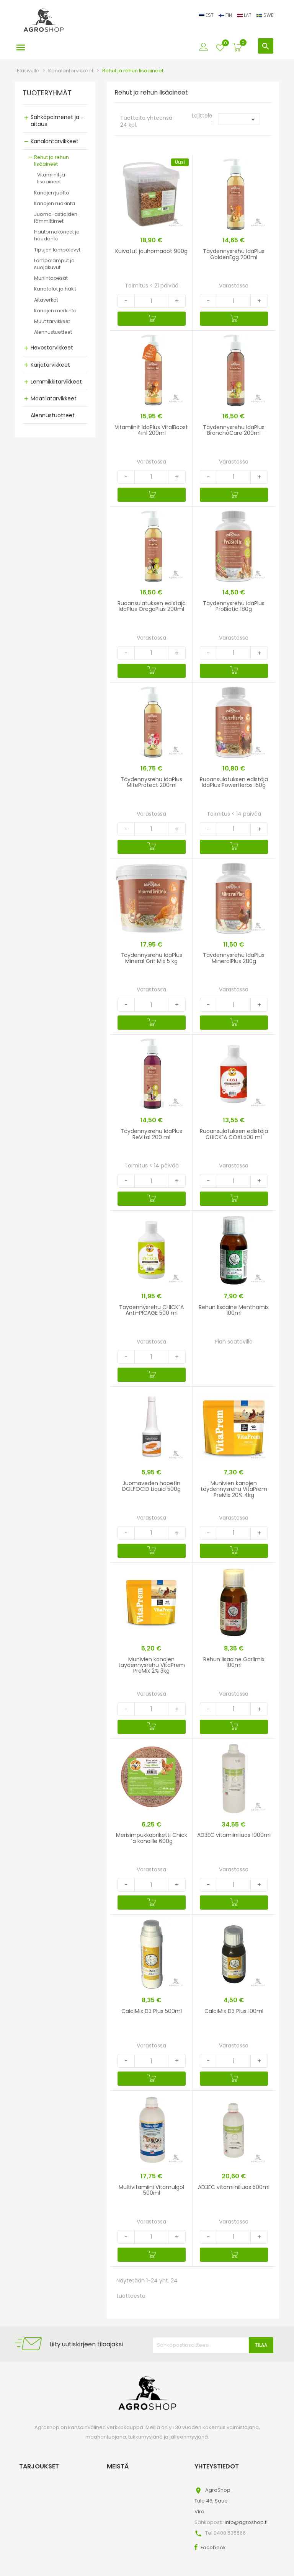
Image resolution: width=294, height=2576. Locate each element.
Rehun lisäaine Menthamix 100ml (234, 1310)
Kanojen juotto (51, 192)
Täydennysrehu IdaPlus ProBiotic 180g (234, 606)
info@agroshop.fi (246, 2522)
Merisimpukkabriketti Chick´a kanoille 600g (151, 1838)
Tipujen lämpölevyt (57, 249)
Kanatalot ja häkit (55, 289)
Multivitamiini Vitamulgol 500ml (151, 2190)
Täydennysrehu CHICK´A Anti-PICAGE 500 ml (151, 1310)
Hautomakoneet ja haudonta (57, 235)
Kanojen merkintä (55, 310)
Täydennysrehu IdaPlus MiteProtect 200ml (151, 782)
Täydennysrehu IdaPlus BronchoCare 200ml (234, 430)
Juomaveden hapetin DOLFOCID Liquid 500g (151, 1486)
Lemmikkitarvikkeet (56, 381)
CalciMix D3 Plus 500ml (151, 2011)
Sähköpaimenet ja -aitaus (57, 120)
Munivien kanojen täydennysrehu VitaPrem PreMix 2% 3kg (151, 1665)
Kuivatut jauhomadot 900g (151, 251)
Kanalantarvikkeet (54, 141)
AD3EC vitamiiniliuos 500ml (234, 2187)
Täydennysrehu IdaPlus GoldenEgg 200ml (234, 254)
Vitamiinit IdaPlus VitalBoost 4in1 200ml (151, 430)
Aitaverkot (46, 300)
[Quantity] (151, 301)
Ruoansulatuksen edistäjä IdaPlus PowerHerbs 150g (234, 782)
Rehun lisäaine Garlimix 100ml (234, 1662)
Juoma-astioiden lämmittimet (55, 217)
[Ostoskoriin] (152, 319)
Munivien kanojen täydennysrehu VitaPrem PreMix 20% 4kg (234, 1489)
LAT (245, 15)
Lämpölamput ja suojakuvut (54, 264)
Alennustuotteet (53, 332)
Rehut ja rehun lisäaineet (51, 160)
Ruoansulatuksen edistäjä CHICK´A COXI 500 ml (234, 1134)
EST (207, 15)
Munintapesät (51, 278)
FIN (226, 15)
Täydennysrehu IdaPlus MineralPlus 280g (234, 958)
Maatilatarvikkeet (54, 398)
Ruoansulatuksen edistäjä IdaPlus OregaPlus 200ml (152, 606)
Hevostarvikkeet (52, 347)
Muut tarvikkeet (52, 321)
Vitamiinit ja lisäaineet (51, 178)
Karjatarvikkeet (50, 365)
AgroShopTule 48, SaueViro (212, 2500)
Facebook (213, 2547)
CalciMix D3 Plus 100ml (233, 2011)
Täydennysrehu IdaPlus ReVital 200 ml (151, 1134)
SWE (264, 15)
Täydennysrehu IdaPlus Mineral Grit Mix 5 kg (151, 958)
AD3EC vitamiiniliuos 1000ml (234, 1835)
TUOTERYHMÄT (47, 93)
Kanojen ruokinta (54, 203)
